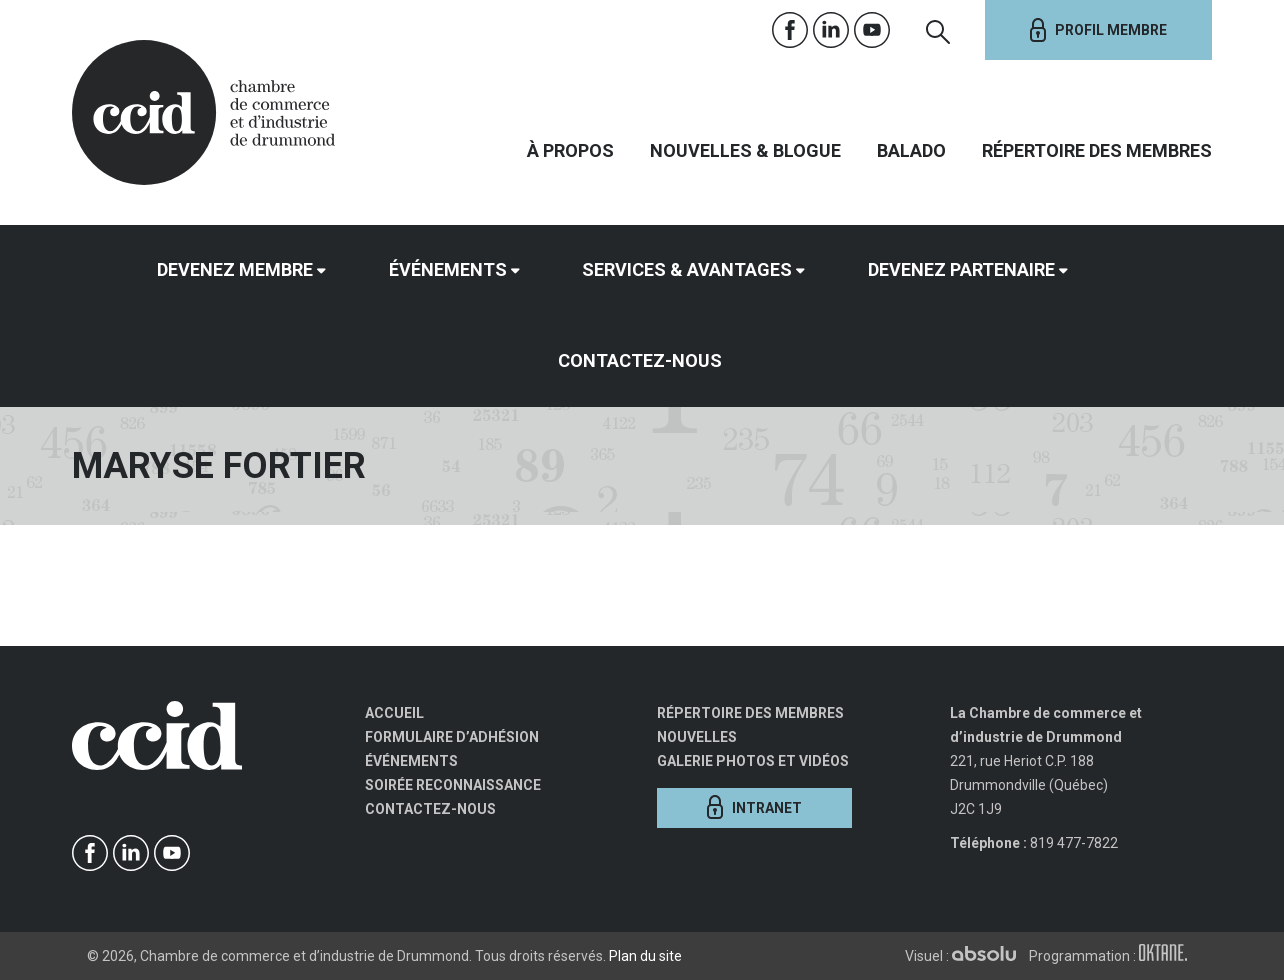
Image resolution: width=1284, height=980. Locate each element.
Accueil (394, 713)
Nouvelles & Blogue (745, 150)
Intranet (754, 807)
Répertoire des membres (1097, 150)
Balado (911, 150)
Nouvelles (697, 737)
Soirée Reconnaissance (453, 785)
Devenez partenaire (961, 269)
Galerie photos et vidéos (753, 761)
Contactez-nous (640, 360)
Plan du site (645, 956)
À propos (570, 150)
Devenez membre (235, 269)
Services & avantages (687, 269)
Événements (448, 269)
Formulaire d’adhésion (452, 737)
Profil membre (1098, 30)
